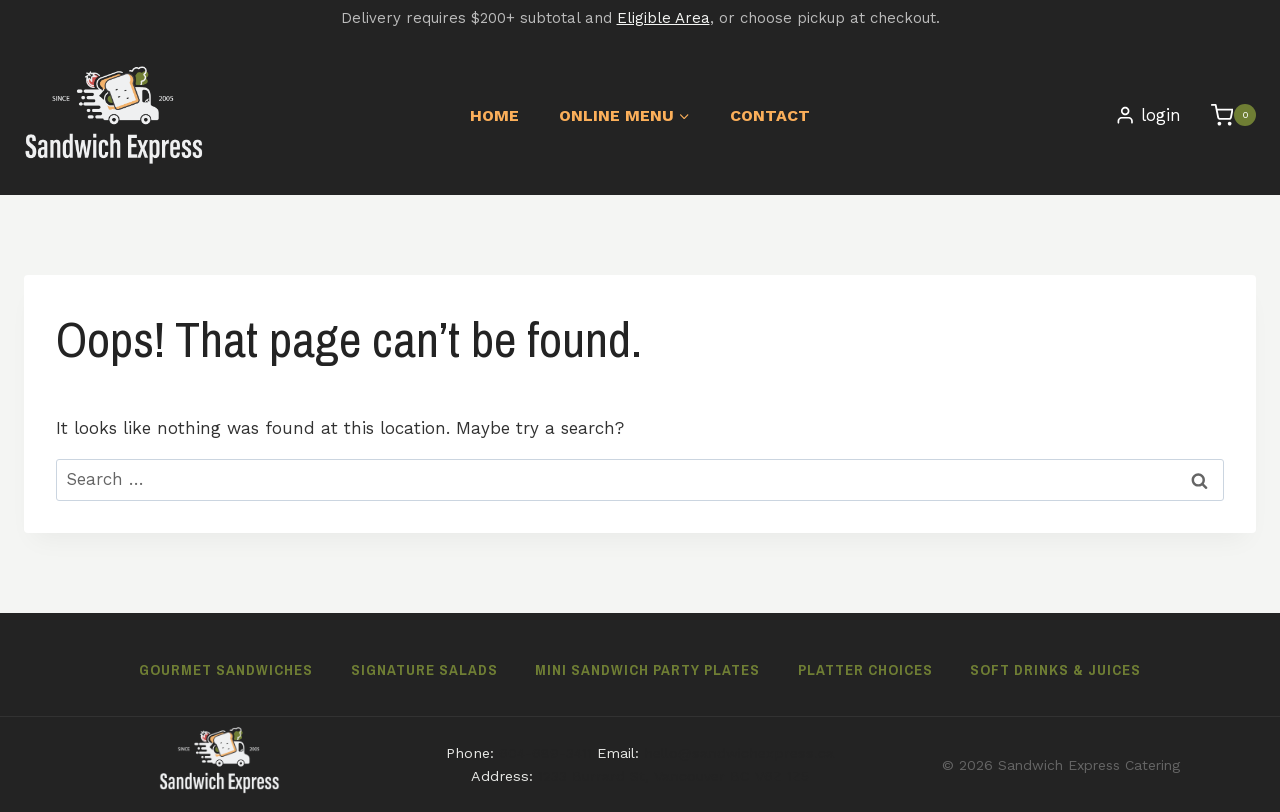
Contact (770, 115)
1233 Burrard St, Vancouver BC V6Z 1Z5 (673, 776)
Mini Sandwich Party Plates (647, 669)
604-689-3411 (545, 753)
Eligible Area (663, 18)
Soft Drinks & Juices (1055, 669)
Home (494, 115)
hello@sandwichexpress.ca (739, 753)
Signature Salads (424, 669)
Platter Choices (865, 669)
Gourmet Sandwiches (226, 669)
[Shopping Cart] (1223, 115)
